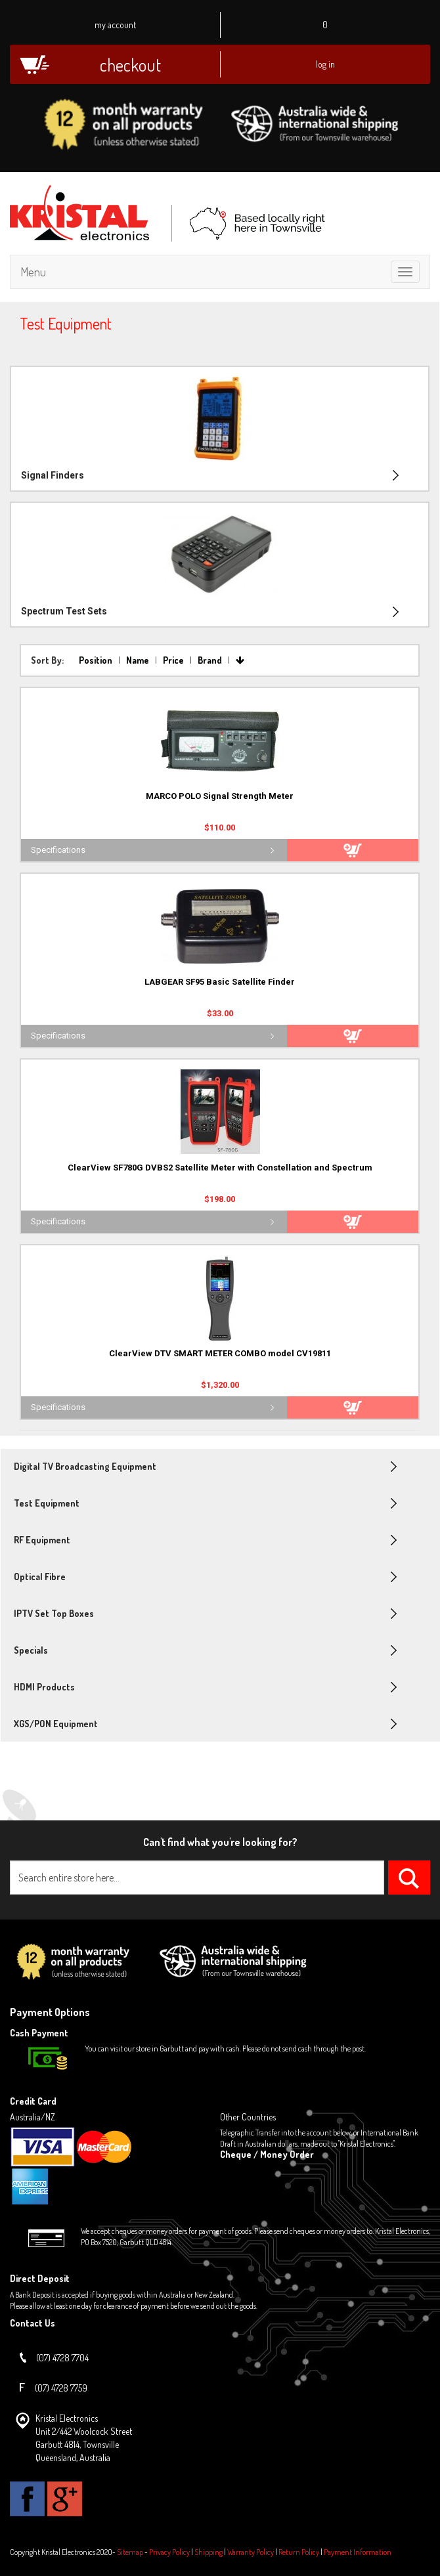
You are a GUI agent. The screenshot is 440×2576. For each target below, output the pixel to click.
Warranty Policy (250, 2552)
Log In (325, 64)
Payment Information (357, 2552)
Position (96, 660)
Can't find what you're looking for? (220, 1842)
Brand (211, 660)
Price (174, 660)
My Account (115, 24)
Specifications (58, 850)
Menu (33, 272)
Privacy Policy (169, 2552)
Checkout (130, 64)
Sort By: (47, 660)
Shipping (208, 2552)
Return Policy (298, 2552)
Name (138, 660)
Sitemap (130, 2552)
